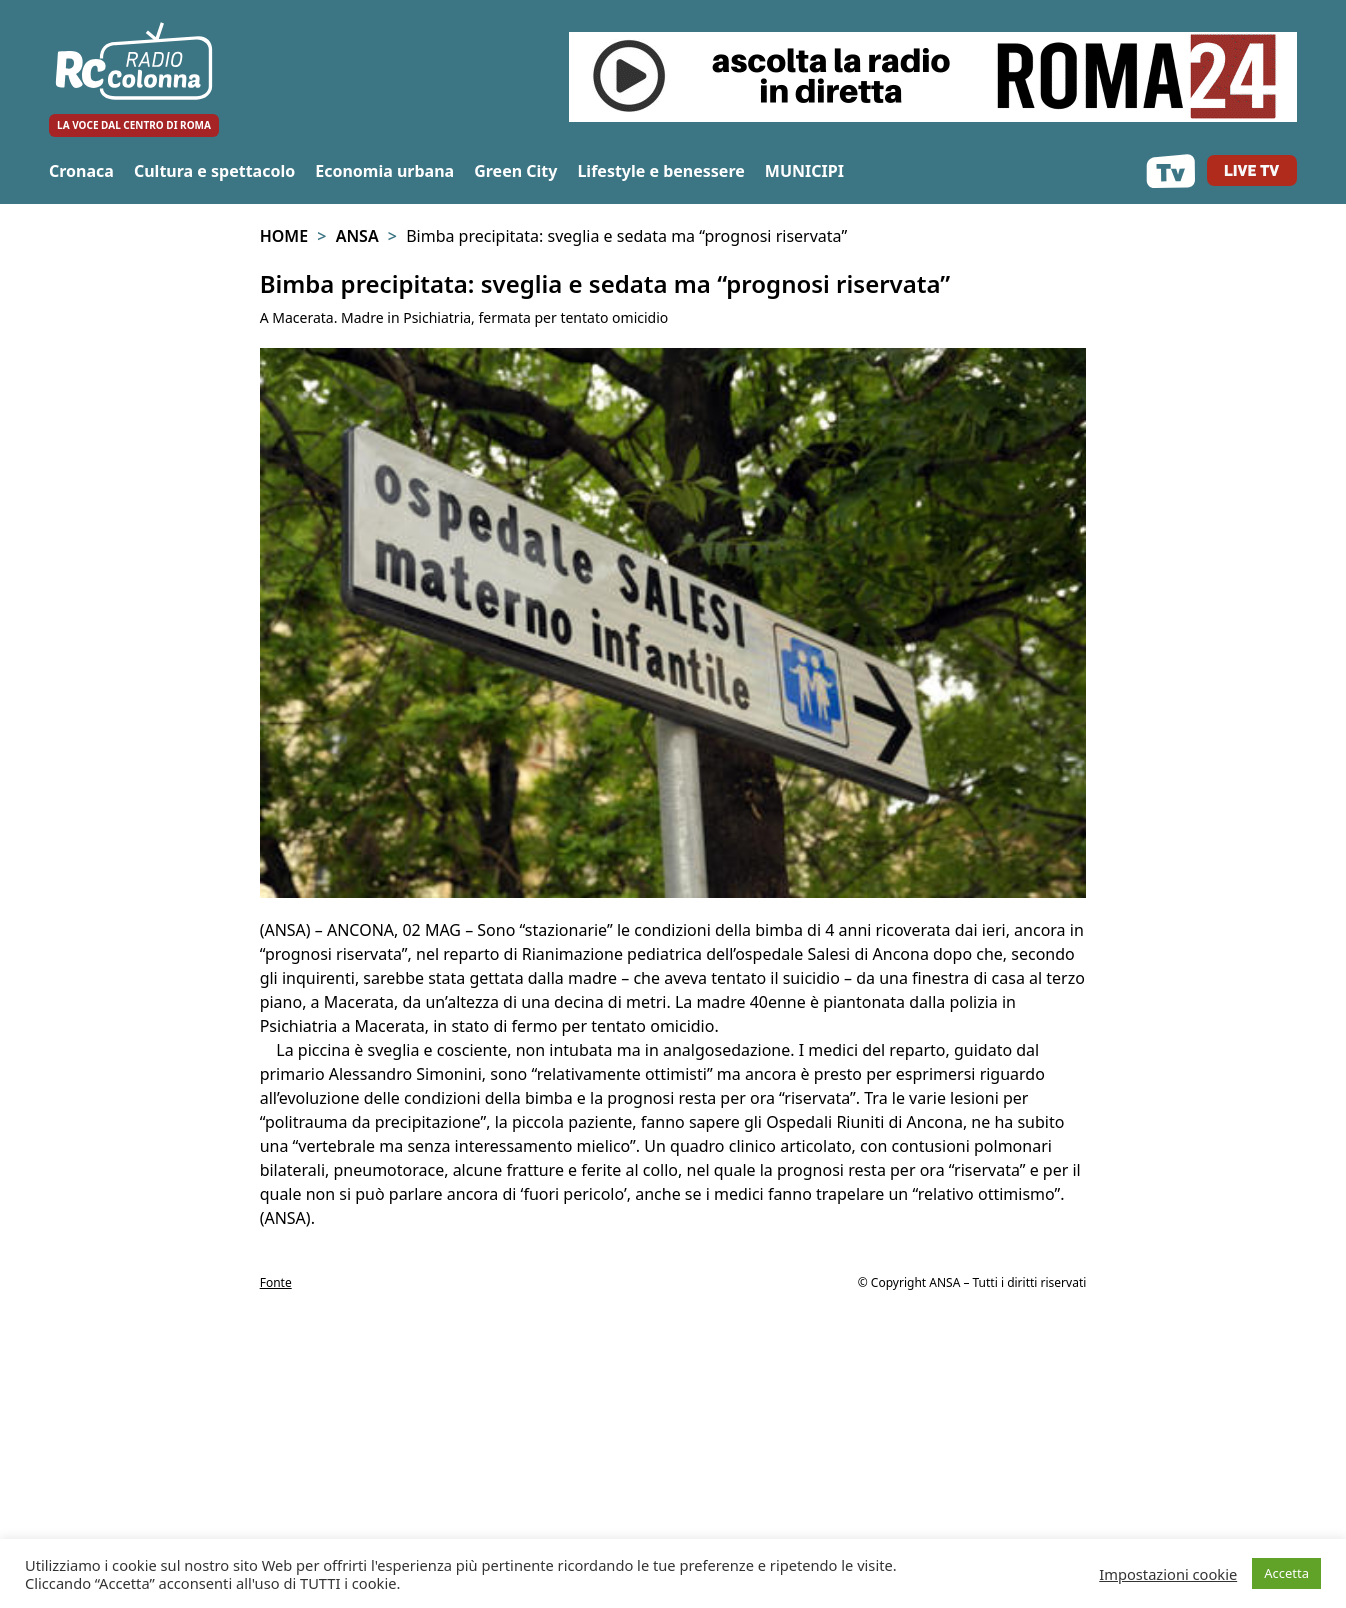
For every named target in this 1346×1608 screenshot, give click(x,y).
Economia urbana (384, 171)
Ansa (357, 236)
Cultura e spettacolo (214, 171)
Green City (515, 171)
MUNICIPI (804, 171)
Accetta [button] (1286, 1573)
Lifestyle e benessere (660, 171)
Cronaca (81, 171)
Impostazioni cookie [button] (1168, 1574)
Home (284, 236)
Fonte (276, 1282)
